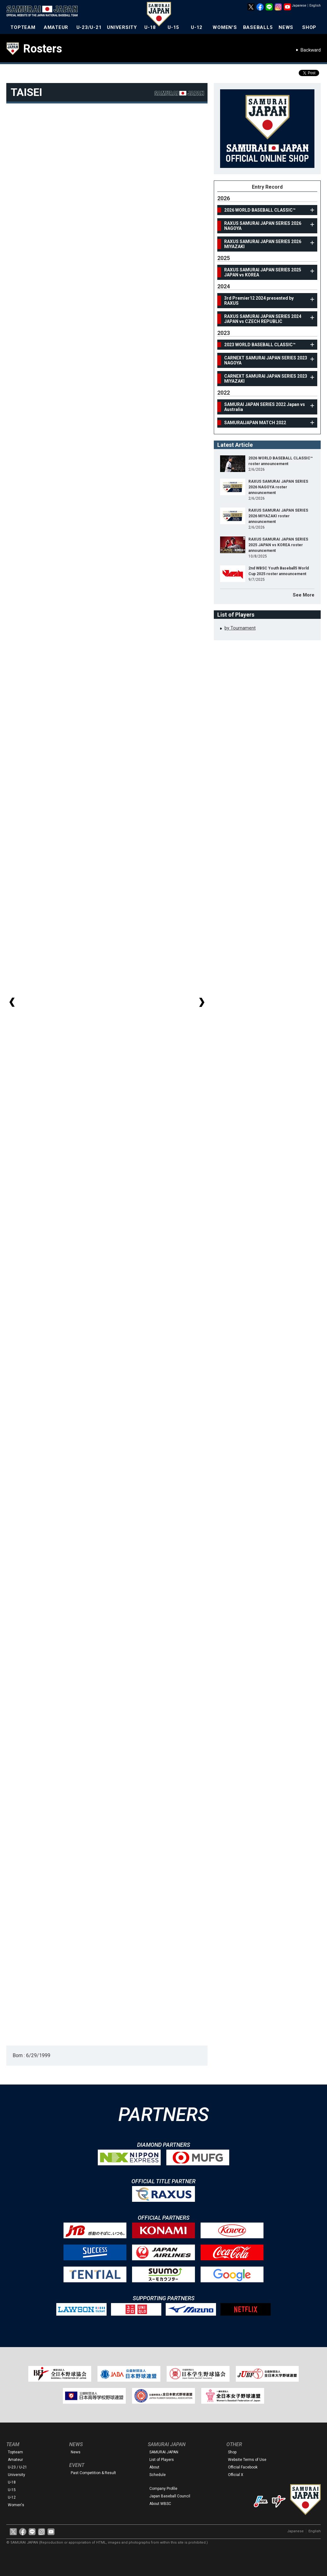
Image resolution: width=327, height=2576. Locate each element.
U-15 (173, 27)
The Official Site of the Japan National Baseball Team (44, 12)
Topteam (15, 2452)
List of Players (161, 2459)
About (154, 2467)
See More (303, 595)
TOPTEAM (22, 27)
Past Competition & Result (93, 2473)
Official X (235, 2475)
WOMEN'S (225, 27)
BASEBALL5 (258, 27)
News (75, 2452)
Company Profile (163, 2488)
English (315, 5)
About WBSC (160, 2503)
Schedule (157, 2475)
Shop (232, 2452)
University (16, 2475)
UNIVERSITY (122, 27)
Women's (16, 2505)
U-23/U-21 (89, 27)
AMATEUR (56, 27)
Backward (311, 50)
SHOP (309, 27)
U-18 (150, 27)
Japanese (299, 5)
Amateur (15, 2459)
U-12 (196, 27)
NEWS (286, 27)
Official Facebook (243, 2467)
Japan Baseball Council (169, 2496)
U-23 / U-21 (17, 2467)
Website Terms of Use (247, 2459)
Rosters (42, 48)
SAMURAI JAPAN (163, 2452)
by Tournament (240, 628)
